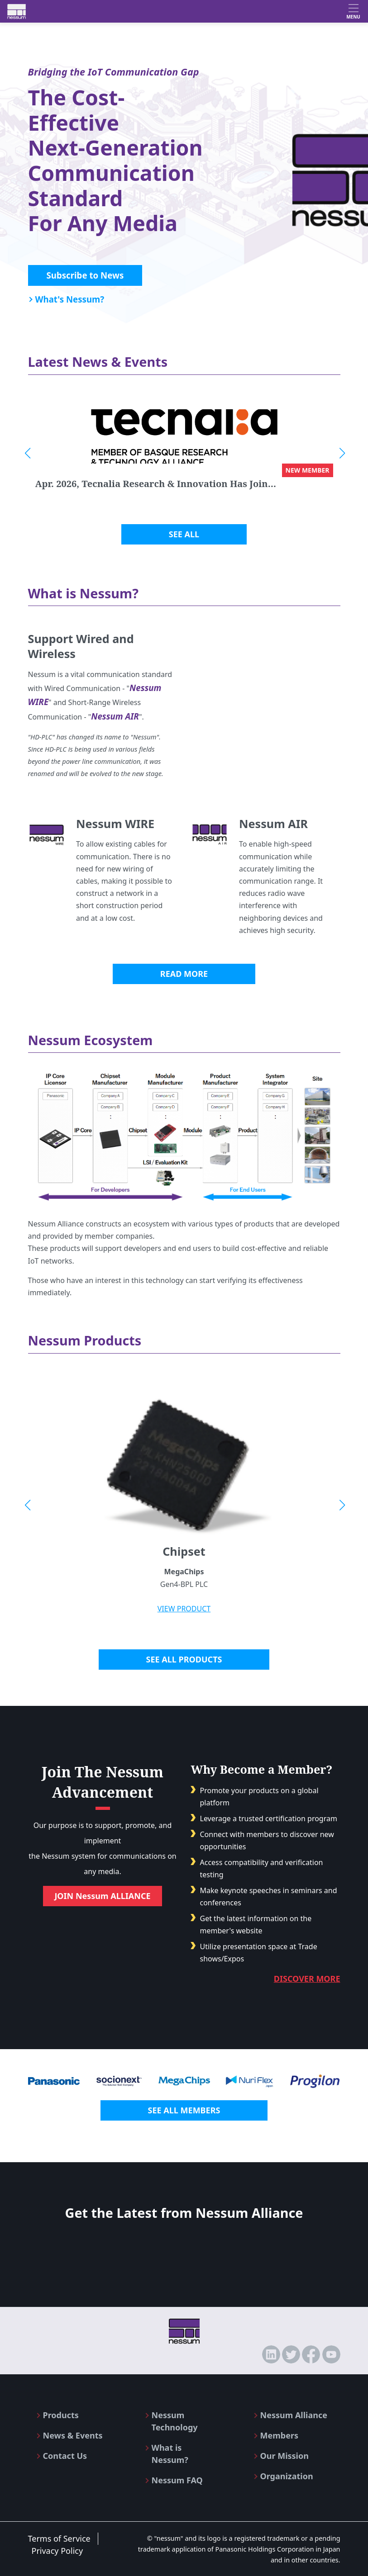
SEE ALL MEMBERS (184, 2110)
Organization (286, 2476)
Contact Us (65, 2455)
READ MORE (184, 973)
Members (279, 2435)
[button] (27, 453)
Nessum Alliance (293, 2415)
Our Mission (284, 2455)
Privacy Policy (57, 2550)
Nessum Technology (175, 2421)
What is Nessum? (170, 2453)
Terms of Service (59, 2538)
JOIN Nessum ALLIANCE (102, 1895)
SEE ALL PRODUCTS (184, 1659)
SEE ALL (184, 534)
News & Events (73, 2435)
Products (61, 2415)
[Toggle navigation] (353, 11)
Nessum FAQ (177, 2480)
